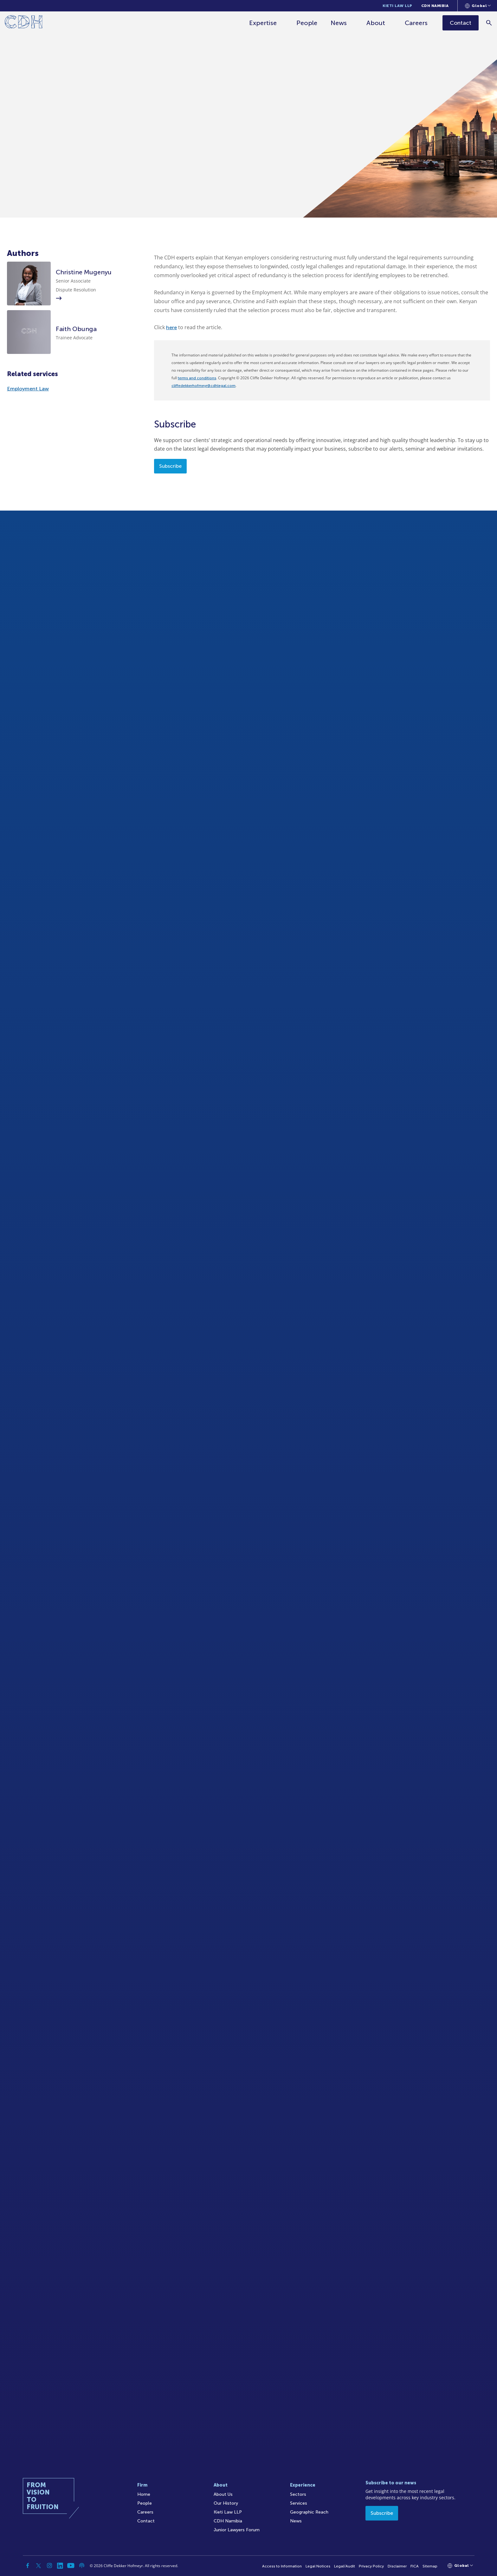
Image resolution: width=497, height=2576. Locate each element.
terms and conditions (197, 378)
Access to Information (282, 2566)
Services (298, 2503)
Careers (416, 23)
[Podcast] (82, 2565)
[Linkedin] (60, 2565)
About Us (223, 2494)
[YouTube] (71, 2565)
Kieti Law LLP (397, 5)
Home (143, 2494)
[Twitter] (39, 2565)
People (307, 23)
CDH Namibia (435, 5)
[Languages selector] (478, 5)
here (171, 327)
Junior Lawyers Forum (237, 2530)
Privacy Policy (371, 2566)
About (376, 23)
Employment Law (28, 389)
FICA (414, 2566)
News (339, 23)
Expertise (263, 23)
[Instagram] (49, 2565)
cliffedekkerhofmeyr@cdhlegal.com (203, 385)
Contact (146, 2521)
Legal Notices (318, 2566)
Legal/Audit (344, 2566)
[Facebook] (28, 2565)
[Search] (489, 22)
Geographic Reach (309, 2512)
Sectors (298, 2494)
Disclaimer (397, 2566)
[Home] (23, 23)
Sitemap (430, 2566)
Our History (226, 2503)
